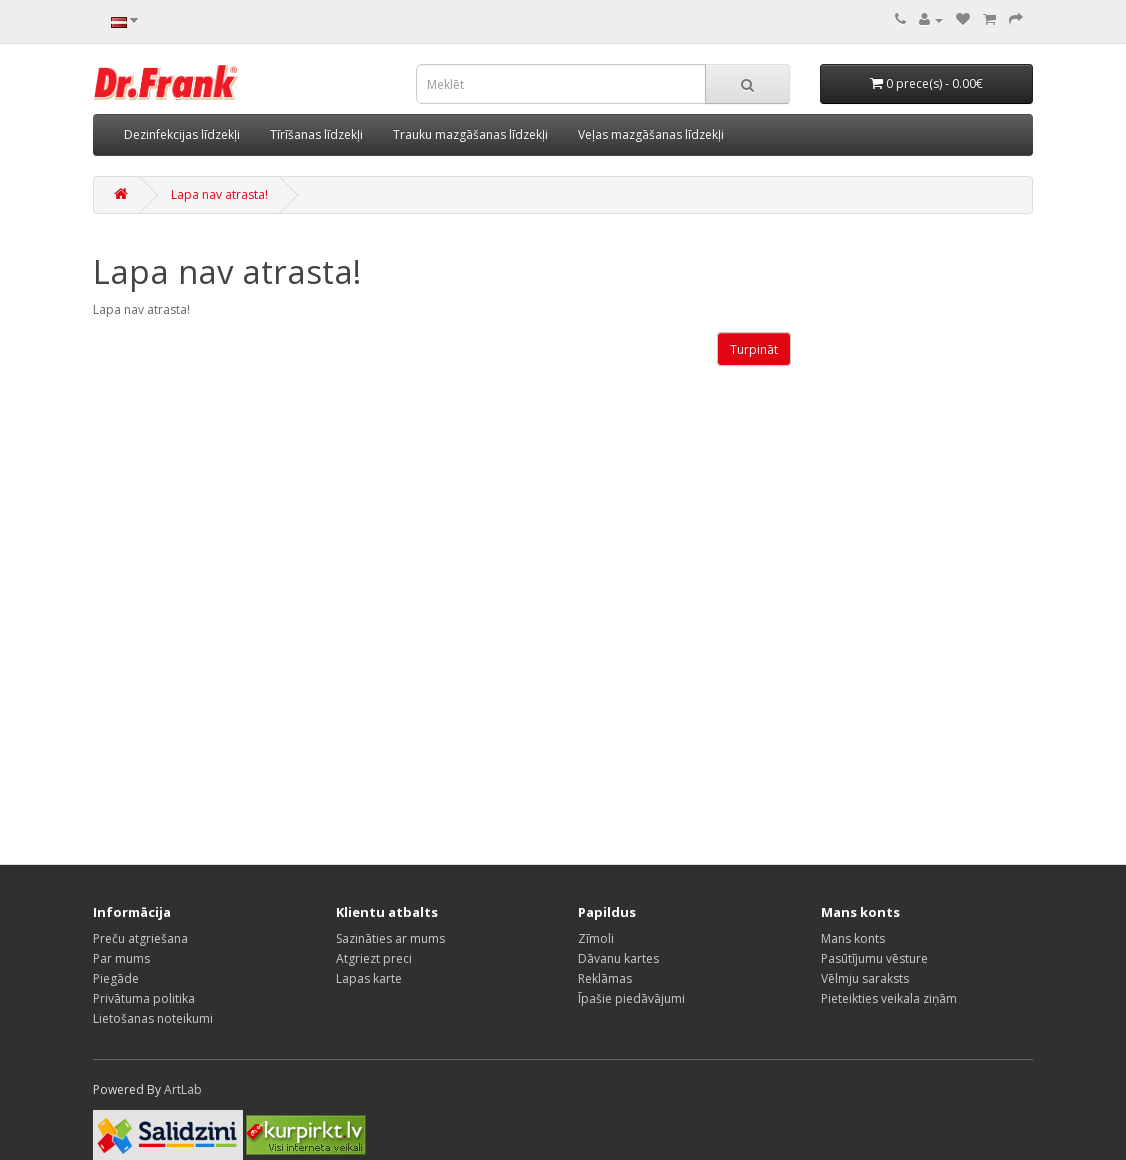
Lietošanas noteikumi (153, 1018)
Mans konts (853, 938)
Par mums (121, 958)
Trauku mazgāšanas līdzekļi (470, 134)
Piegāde (116, 978)
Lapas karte (369, 978)
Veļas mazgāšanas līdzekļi (651, 134)
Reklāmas (605, 978)
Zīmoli (596, 938)
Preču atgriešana (140, 938)
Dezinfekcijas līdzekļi (182, 134)
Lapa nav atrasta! (219, 194)
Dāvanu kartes (618, 958)
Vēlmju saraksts (865, 978)
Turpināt (754, 349)
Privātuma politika (144, 998)
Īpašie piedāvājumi (631, 998)
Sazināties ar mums (390, 938)
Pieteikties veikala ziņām (889, 998)
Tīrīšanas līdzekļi (316, 134)
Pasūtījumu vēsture (874, 958)
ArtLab (183, 1089)
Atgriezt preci (374, 958)
